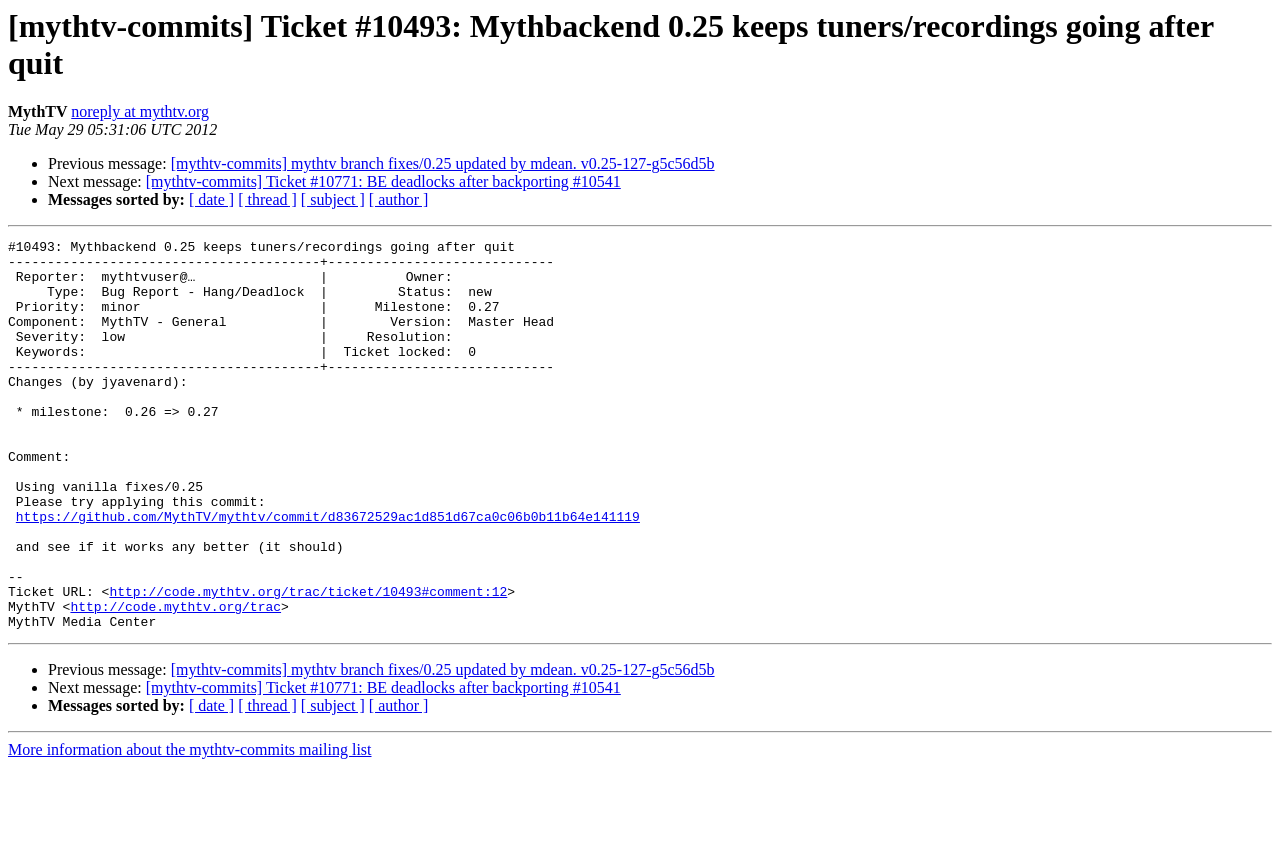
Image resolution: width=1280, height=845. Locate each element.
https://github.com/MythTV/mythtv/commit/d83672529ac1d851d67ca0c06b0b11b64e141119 (328, 573)
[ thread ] (267, 199)
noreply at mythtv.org (140, 111)
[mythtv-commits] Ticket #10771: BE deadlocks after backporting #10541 (383, 181)
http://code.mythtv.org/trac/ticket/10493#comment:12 (308, 663)
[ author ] (399, 199)
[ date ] (211, 199)
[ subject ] (333, 199)
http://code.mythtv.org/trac (175, 681)
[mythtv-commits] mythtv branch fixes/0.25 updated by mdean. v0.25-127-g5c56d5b (443, 163)
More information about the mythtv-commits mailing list (190, 827)
